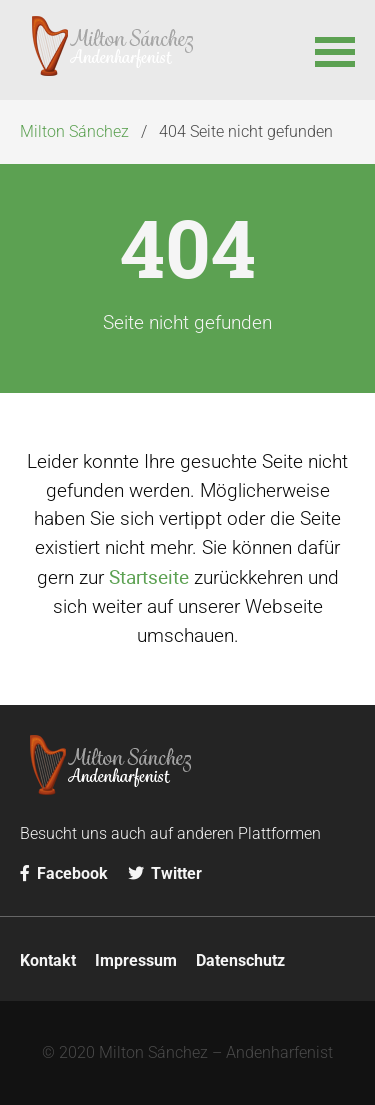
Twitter (165, 873)
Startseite (149, 577)
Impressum (136, 960)
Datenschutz (240, 960)
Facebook (64, 873)
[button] (335, 50)
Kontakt (48, 960)
